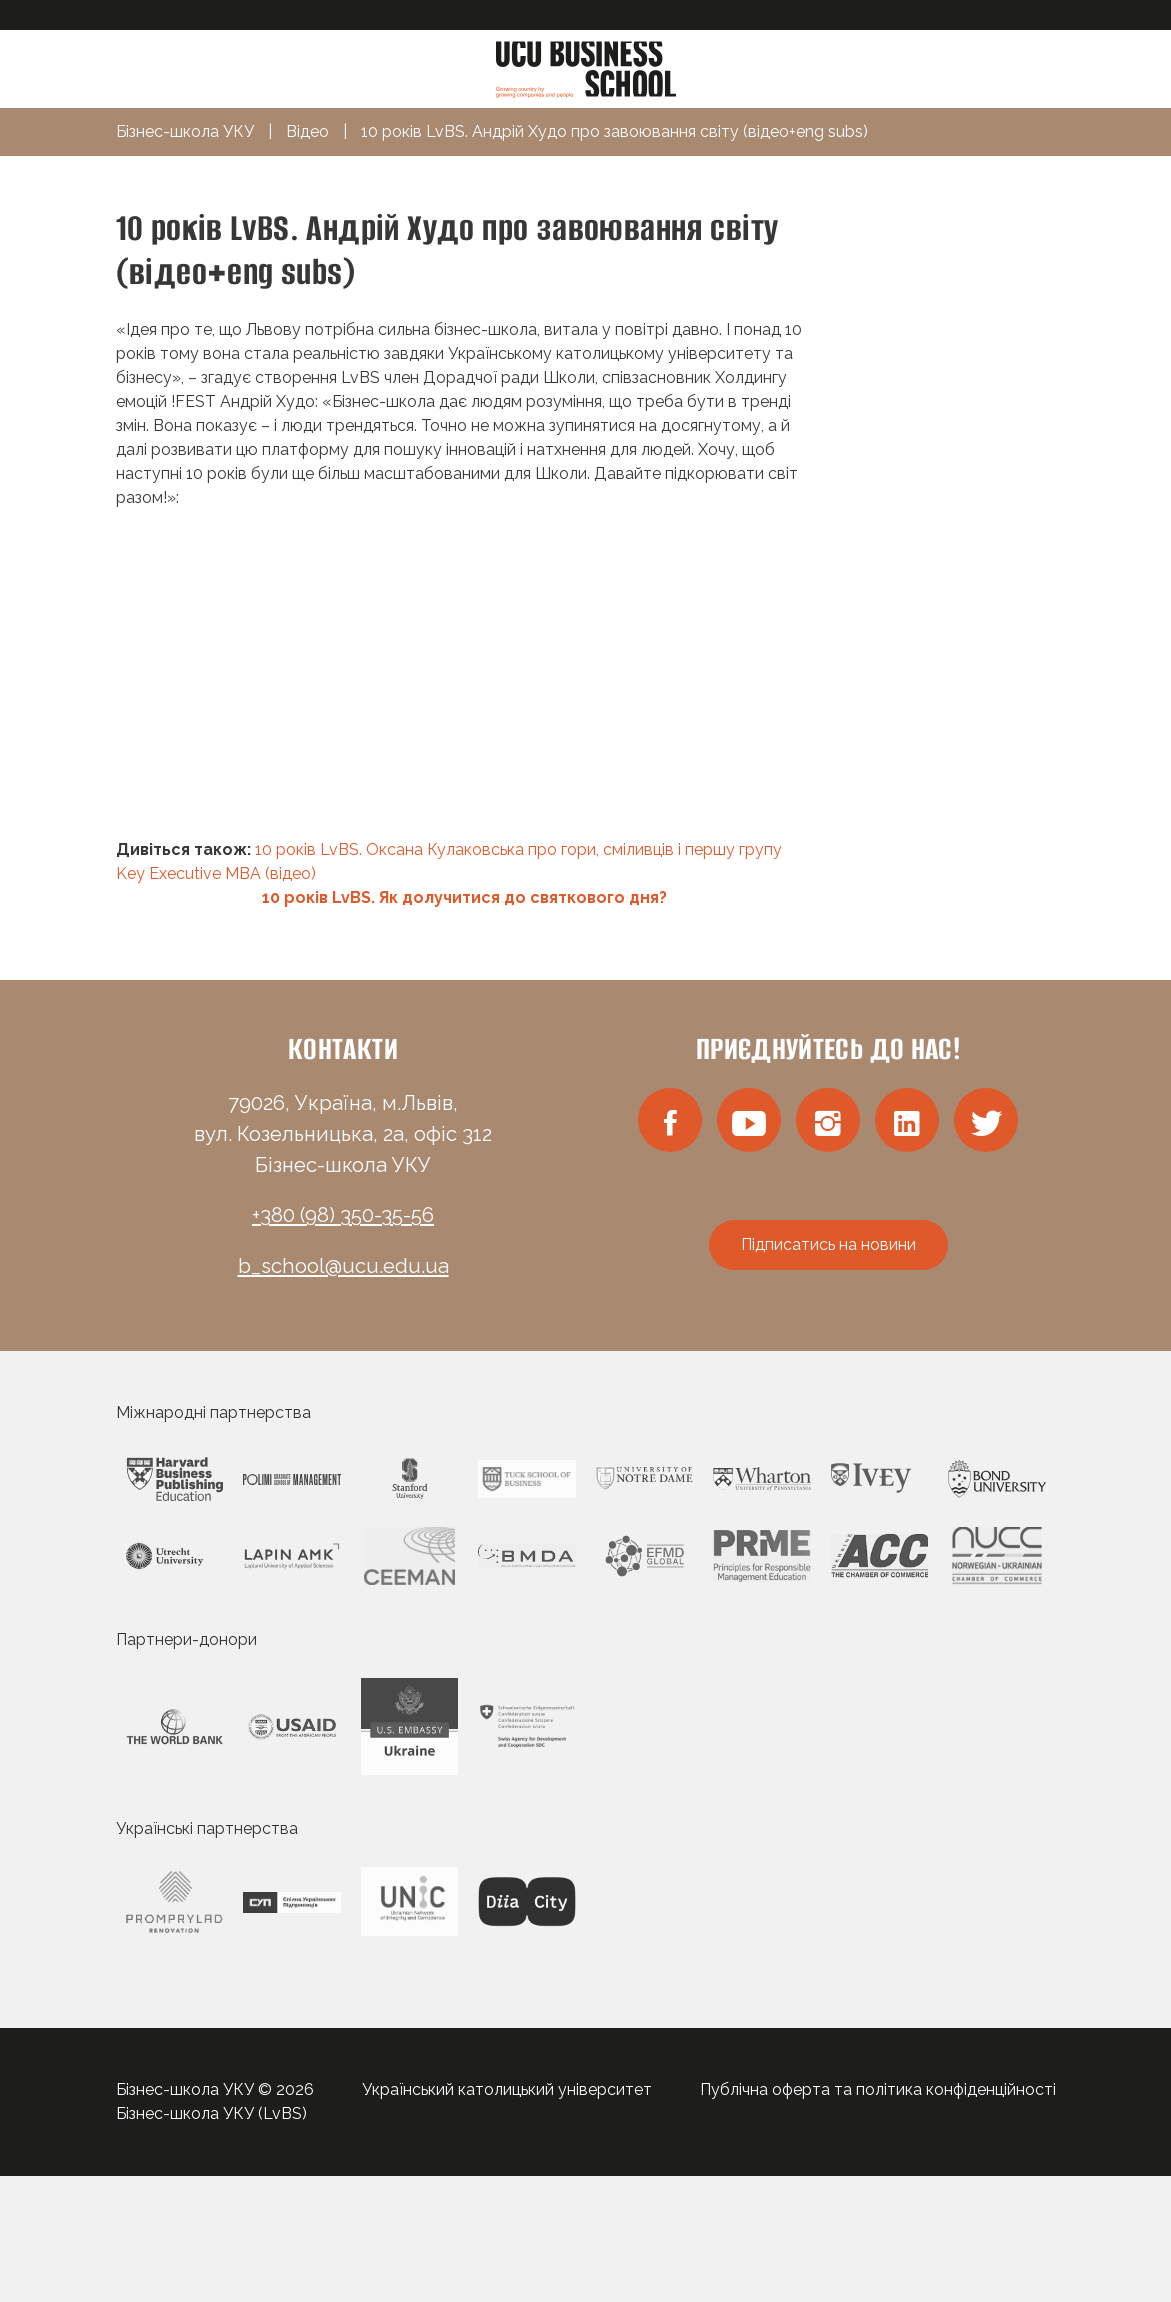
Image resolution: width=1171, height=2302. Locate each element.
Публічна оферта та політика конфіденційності (878, 2089)
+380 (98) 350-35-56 (343, 1215)
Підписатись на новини (828, 1244)
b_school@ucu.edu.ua (343, 1266)
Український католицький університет (507, 2089)
